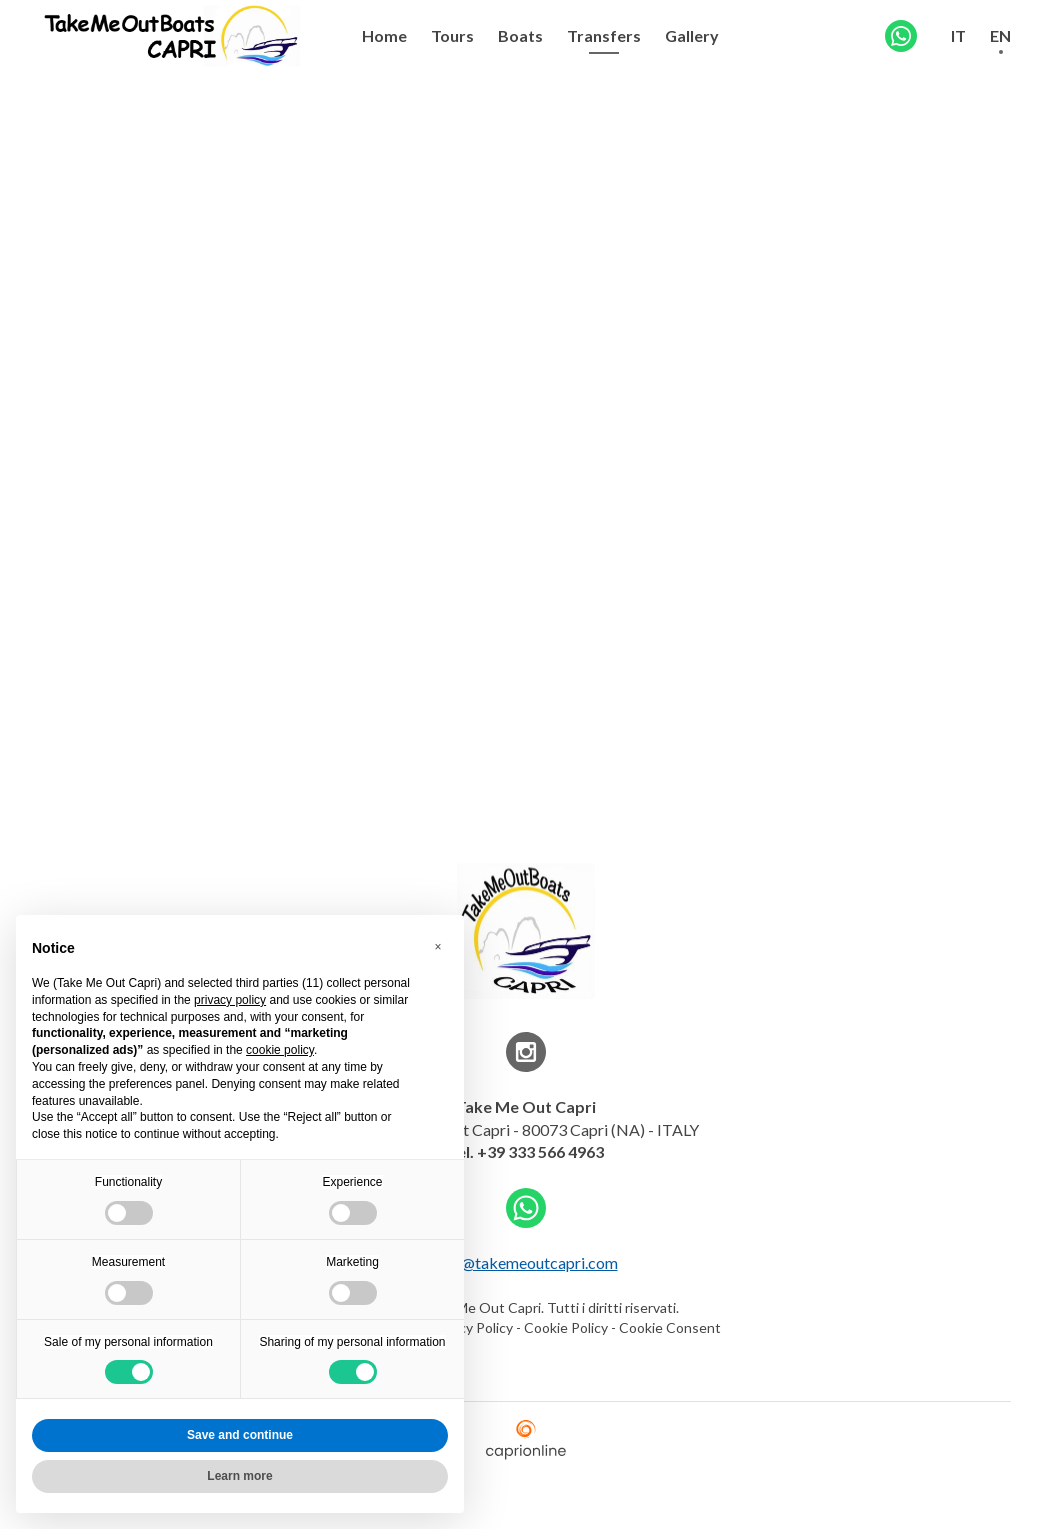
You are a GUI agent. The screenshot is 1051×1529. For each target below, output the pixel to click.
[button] (438, 947)
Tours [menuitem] (452, 35)
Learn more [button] (239, 1476)
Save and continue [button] (240, 1435)
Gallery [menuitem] (692, 35)
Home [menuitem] (384, 35)
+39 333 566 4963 (540, 1151)
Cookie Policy (566, 1327)
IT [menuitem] (958, 35)
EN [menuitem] (1000, 35)
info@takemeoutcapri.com (526, 1262)
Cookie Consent (670, 1327)
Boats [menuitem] (520, 35)
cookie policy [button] (280, 1050)
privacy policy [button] (230, 1000)
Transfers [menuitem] (604, 35)
